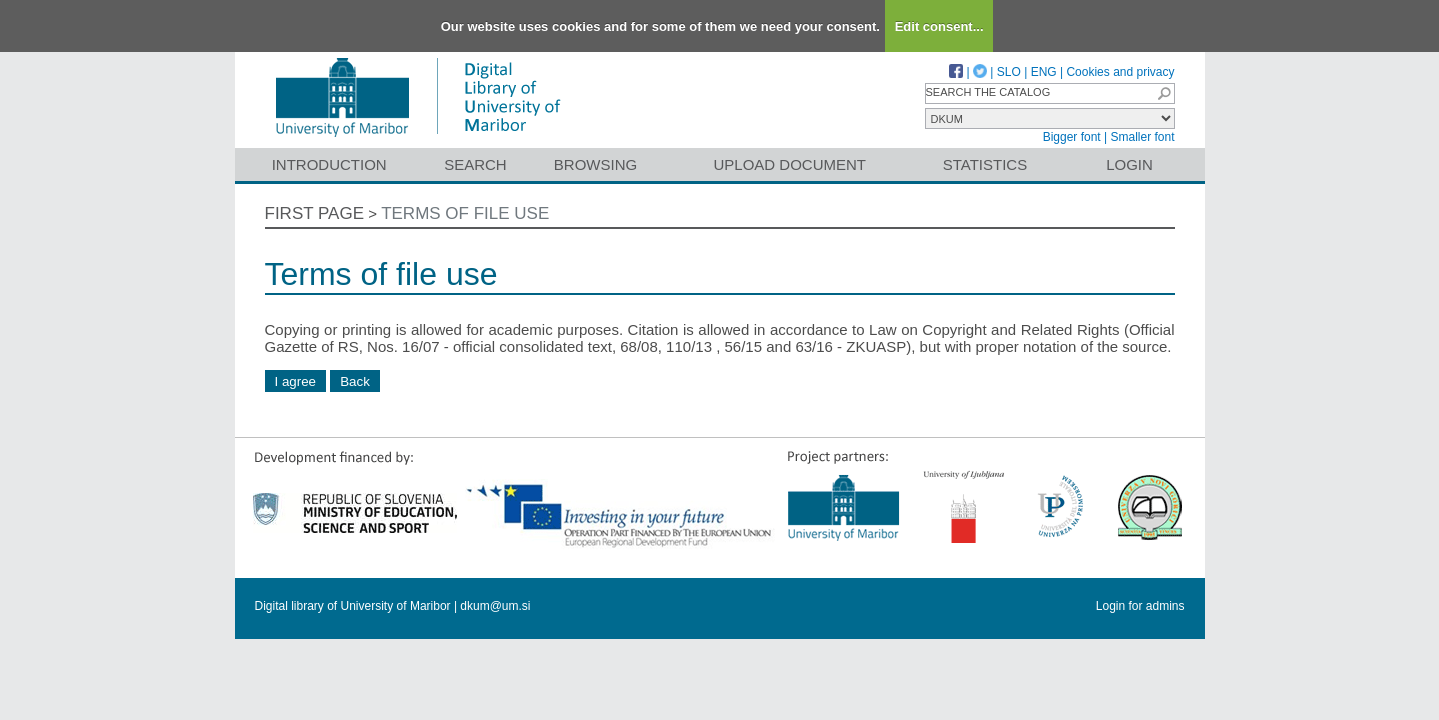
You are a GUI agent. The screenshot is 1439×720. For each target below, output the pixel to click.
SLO (1009, 72)
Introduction (329, 164)
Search (475, 164)
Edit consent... (939, 26)
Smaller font (1142, 137)
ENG (1044, 72)
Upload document (790, 164)
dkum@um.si (495, 606)
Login (1129, 164)
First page (315, 213)
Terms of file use (465, 213)
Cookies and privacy (1120, 72)
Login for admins (1140, 606)
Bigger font (1072, 137)
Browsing (595, 164)
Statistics (985, 164)
